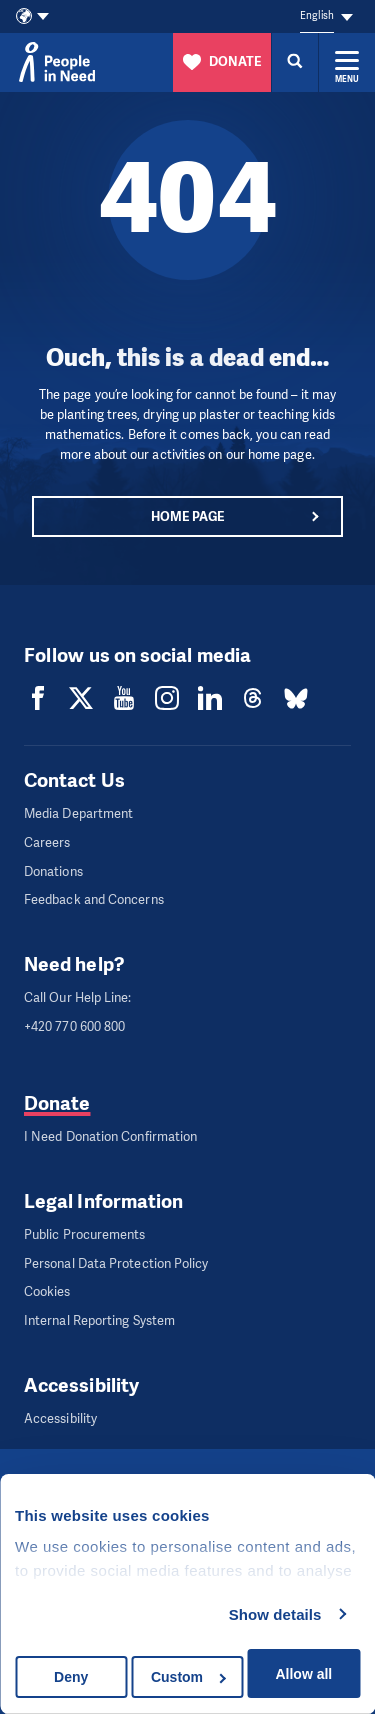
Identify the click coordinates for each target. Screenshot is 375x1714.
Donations (53, 871)
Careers (47, 842)
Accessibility (60, 1418)
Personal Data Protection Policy (116, 1263)
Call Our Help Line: (78, 997)
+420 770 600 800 (74, 1026)
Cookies (47, 1291)
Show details (275, 1614)
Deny (71, 1677)
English (317, 15)
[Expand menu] (347, 62)
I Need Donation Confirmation (110, 1136)
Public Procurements (85, 1234)
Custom (188, 1677)
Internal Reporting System (99, 1320)
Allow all (303, 1674)
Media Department (78, 813)
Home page (188, 516)
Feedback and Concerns (94, 899)
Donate (57, 1103)
